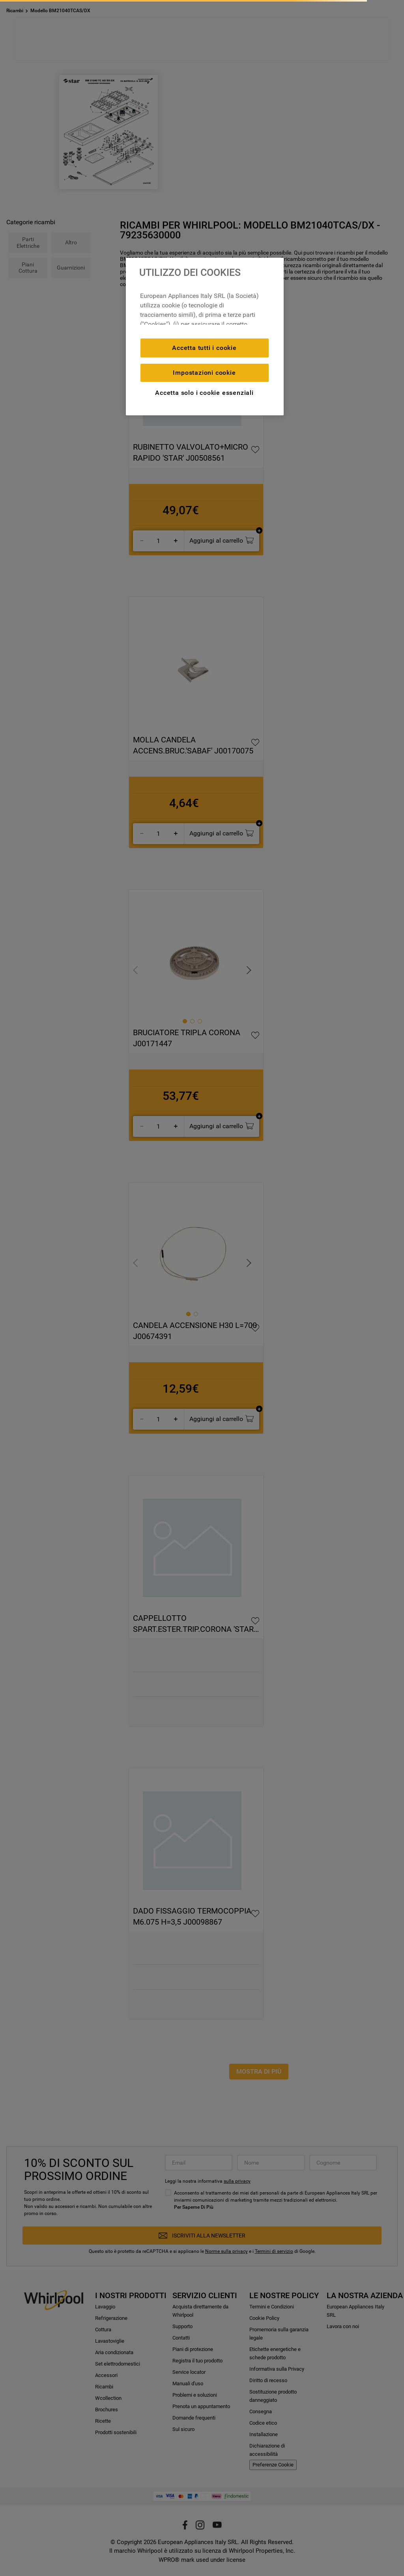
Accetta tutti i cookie (204, 348)
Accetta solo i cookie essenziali (204, 392)
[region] (205, 336)
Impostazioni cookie (204, 372)
